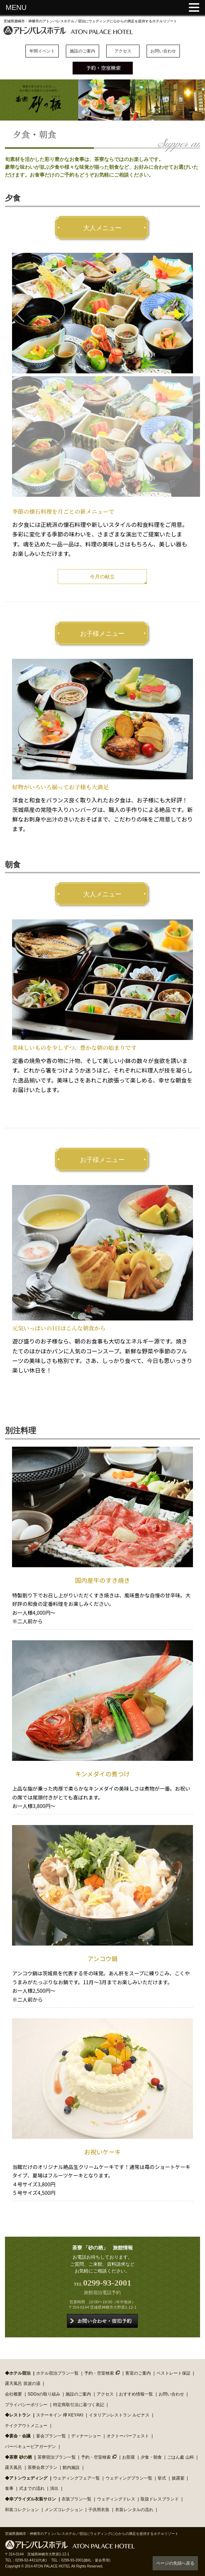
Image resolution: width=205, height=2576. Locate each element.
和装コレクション (22, 2509)
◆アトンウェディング (26, 2478)
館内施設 (71, 2467)
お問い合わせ (163, 51)
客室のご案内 (138, 2373)
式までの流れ (32, 2488)
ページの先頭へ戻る (175, 2563)
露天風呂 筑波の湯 (22, 2383)
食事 (9, 2488)
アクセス (122, 51)
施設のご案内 (82, 51)
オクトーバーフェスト (128, 2435)
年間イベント (42, 51)
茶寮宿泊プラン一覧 (57, 2457)
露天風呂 (13, 2467)
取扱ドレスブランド (160, 2499)
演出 (54, 2488)
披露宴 (178, 2478)
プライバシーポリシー (26, 2404)
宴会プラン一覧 (51, 2435)
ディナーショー (86, 2435)
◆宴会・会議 (17, 2435)
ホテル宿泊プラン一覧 (57, 2373)
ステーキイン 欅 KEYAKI (59, 2415)
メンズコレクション (64, 2509)
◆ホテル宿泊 (17, 2373)
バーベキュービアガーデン (30, 2446)
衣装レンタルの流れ (134, 2509)
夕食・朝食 (151, 2457)
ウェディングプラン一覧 (129, 2478)
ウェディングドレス (116, 2499)
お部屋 (128, 2457)
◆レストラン (17, 2415)
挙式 (162, 2478)
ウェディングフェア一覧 (76, 2478)
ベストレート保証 (173, 2373)
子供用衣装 (98, 2509)
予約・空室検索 (99, 2373)
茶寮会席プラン (42, 2467)
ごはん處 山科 (180, 2457)
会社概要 (13, 2394)
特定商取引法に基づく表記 (78, 2404)
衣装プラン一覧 (76, 2499)
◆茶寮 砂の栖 (18, 2457)
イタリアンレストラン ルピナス (119, 2415)
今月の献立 (102, 576)
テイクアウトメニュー (26, 2425)
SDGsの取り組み (44, 2394)
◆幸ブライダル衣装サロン (30, 2499)
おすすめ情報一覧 (136, 2394)
